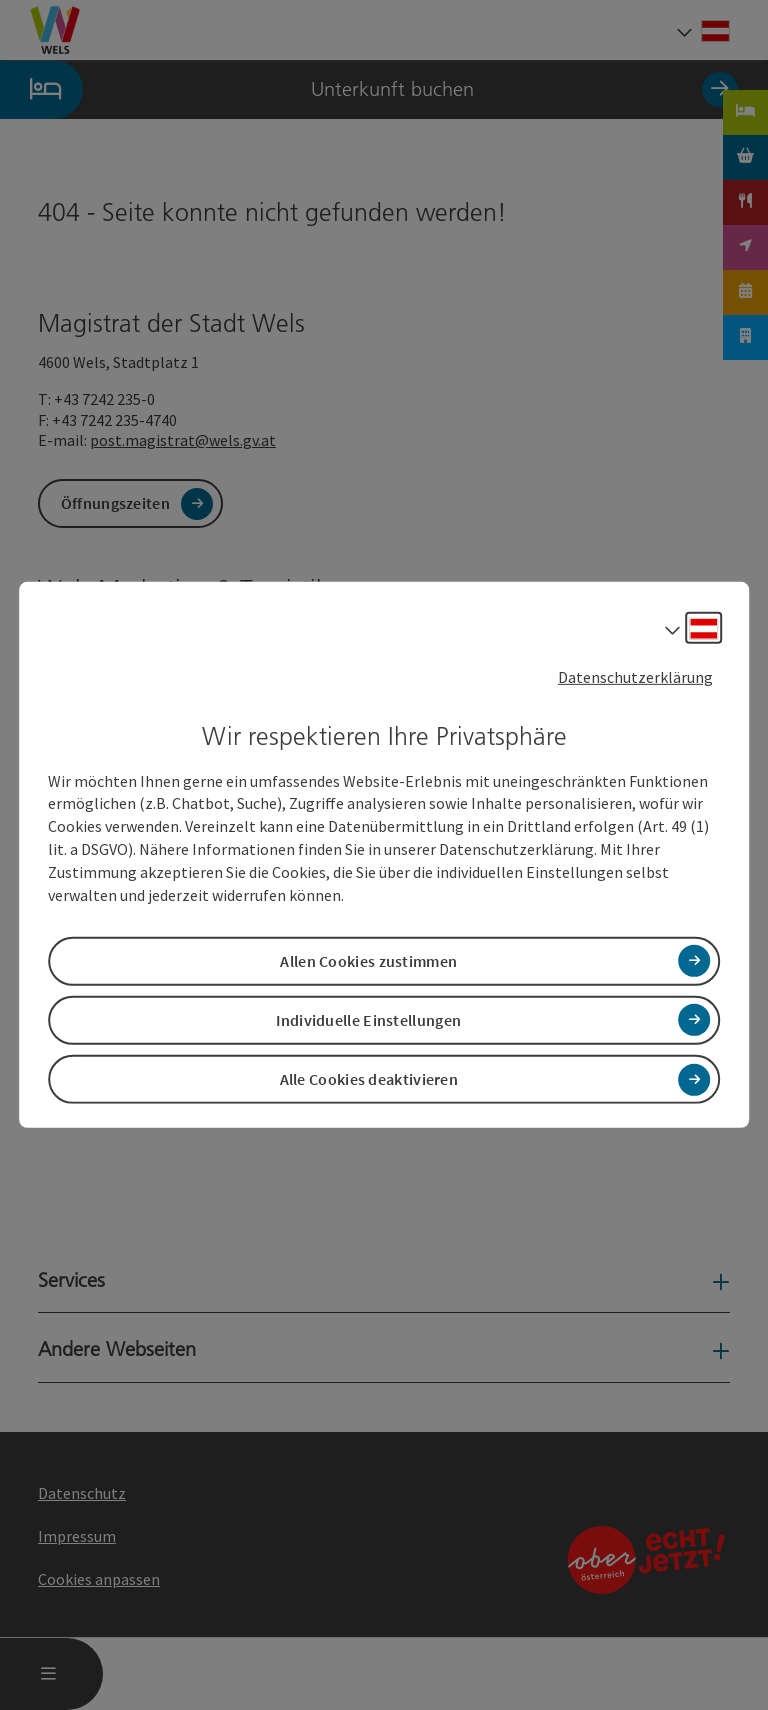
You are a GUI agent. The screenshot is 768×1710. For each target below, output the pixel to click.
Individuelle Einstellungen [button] (368, 1020)
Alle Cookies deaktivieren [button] (369, 1079)
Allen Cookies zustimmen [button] (368, 961)
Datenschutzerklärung (635, 677)
